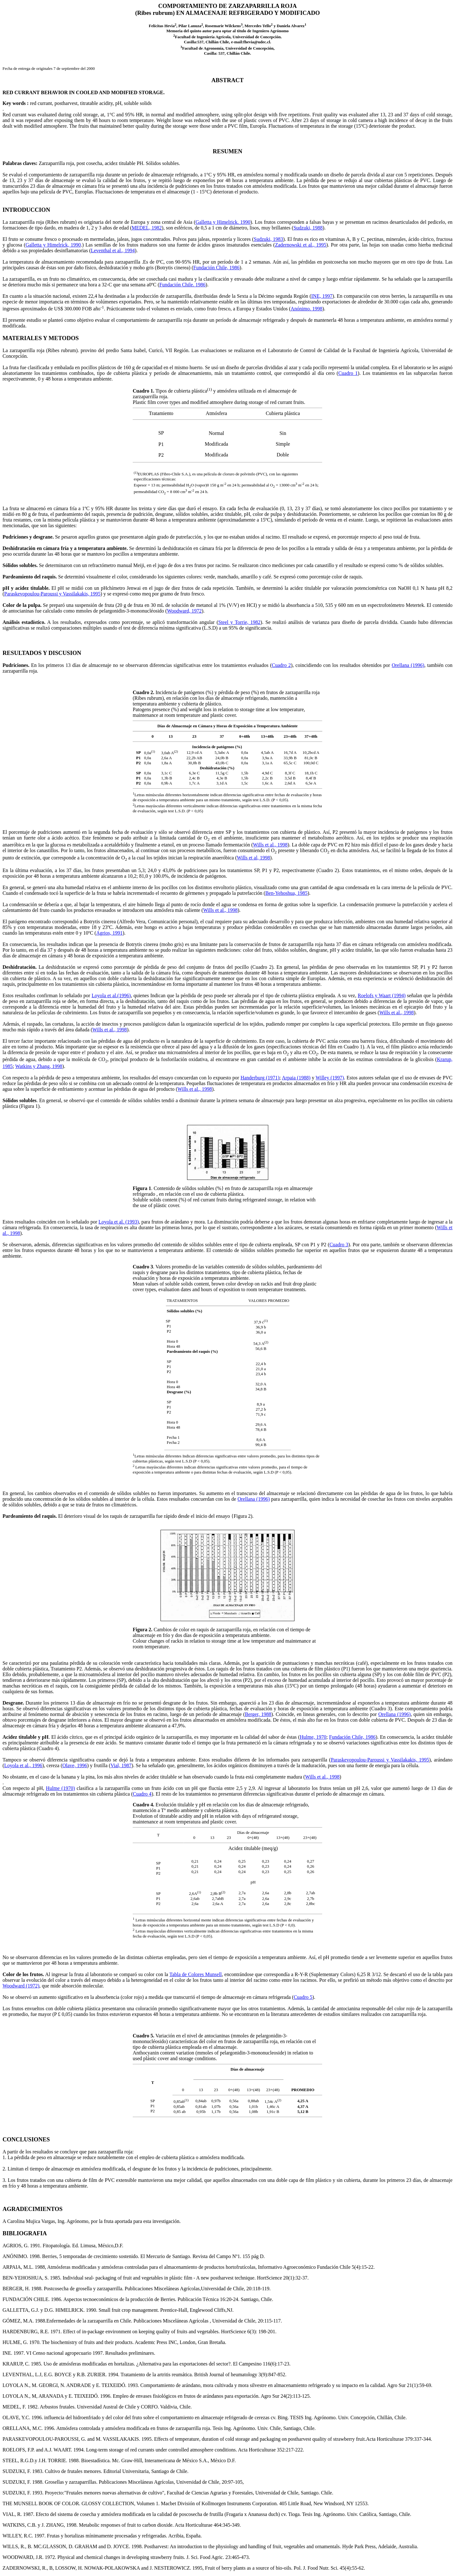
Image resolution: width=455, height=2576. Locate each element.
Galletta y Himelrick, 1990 (53, 244)
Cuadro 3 (339, 1244)
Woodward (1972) (21, 1985)
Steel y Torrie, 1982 (239, 622)
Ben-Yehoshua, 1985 (286, 893)
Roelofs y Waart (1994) (381, 995)
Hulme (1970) (60, 1788)
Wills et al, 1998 (253, 857)
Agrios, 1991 (109, 933)
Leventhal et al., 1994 (113, 250)
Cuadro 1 (348, 373)
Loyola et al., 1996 (23, 1765)
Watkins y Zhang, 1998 (38, 1066)
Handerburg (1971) (259, 1077)
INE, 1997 (321, 296)
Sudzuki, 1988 (308, 227)
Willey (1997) (330, 1077)
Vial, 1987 (121, 1765)
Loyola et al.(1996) (111, 995)
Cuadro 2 (281, 665)
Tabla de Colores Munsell (195, 1974)
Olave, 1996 (74, 1765)
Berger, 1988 (258, 1714)
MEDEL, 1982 (147, 227)
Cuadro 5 (303, 1997)
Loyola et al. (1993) (119, 1221)
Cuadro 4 (142, 1794)
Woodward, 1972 (184, 610)
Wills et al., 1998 (270, 844)
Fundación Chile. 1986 (182, 284)
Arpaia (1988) (296, 1077)
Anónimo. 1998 (306, 308)
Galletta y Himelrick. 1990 (223, 222)
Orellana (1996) (408, 665)
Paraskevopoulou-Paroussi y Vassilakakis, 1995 (52, 593)
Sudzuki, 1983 (268, 239)
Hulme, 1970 (313, 1737)
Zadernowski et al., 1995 (300, 244)
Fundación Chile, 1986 (216, 267)
